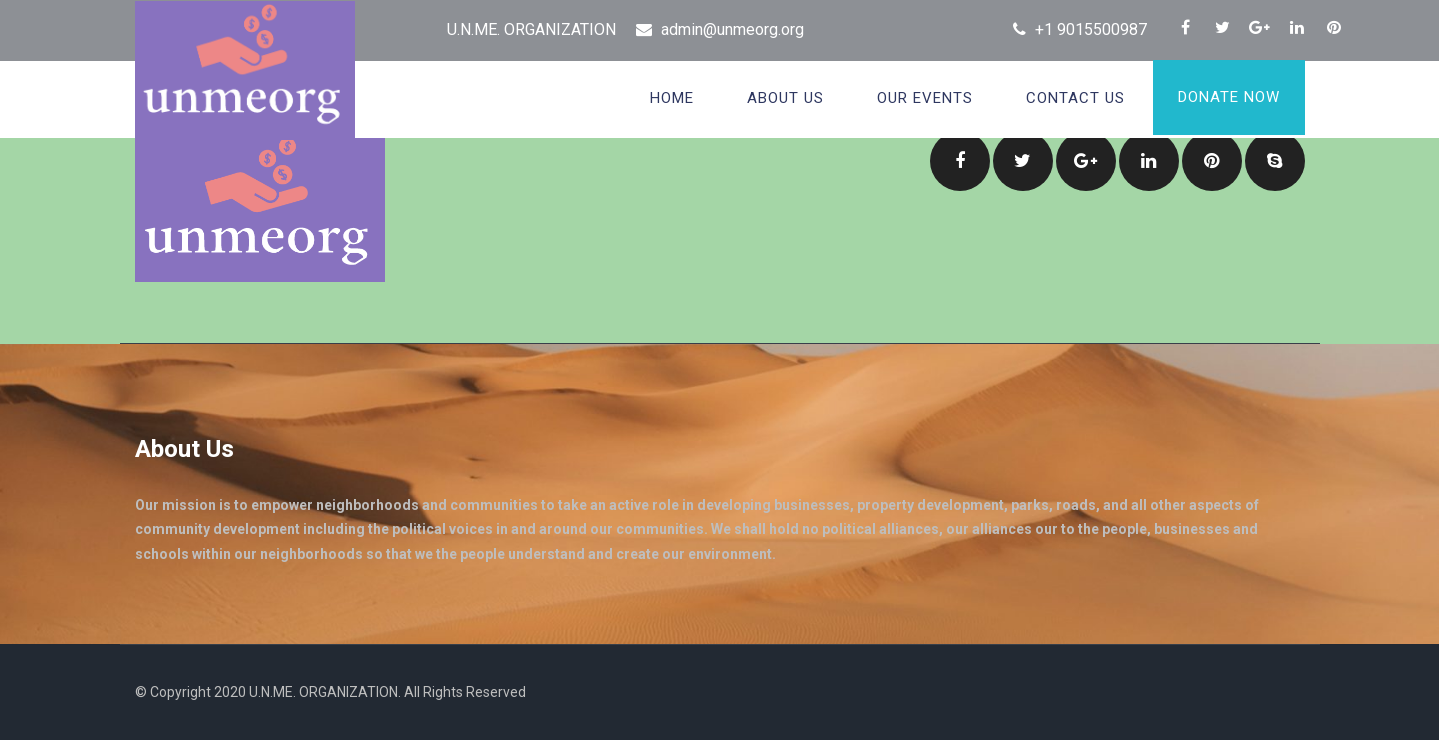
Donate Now (1229, 97)
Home (672, 98)
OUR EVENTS (925, 98)
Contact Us (1075, 98)
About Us (785, 98)
